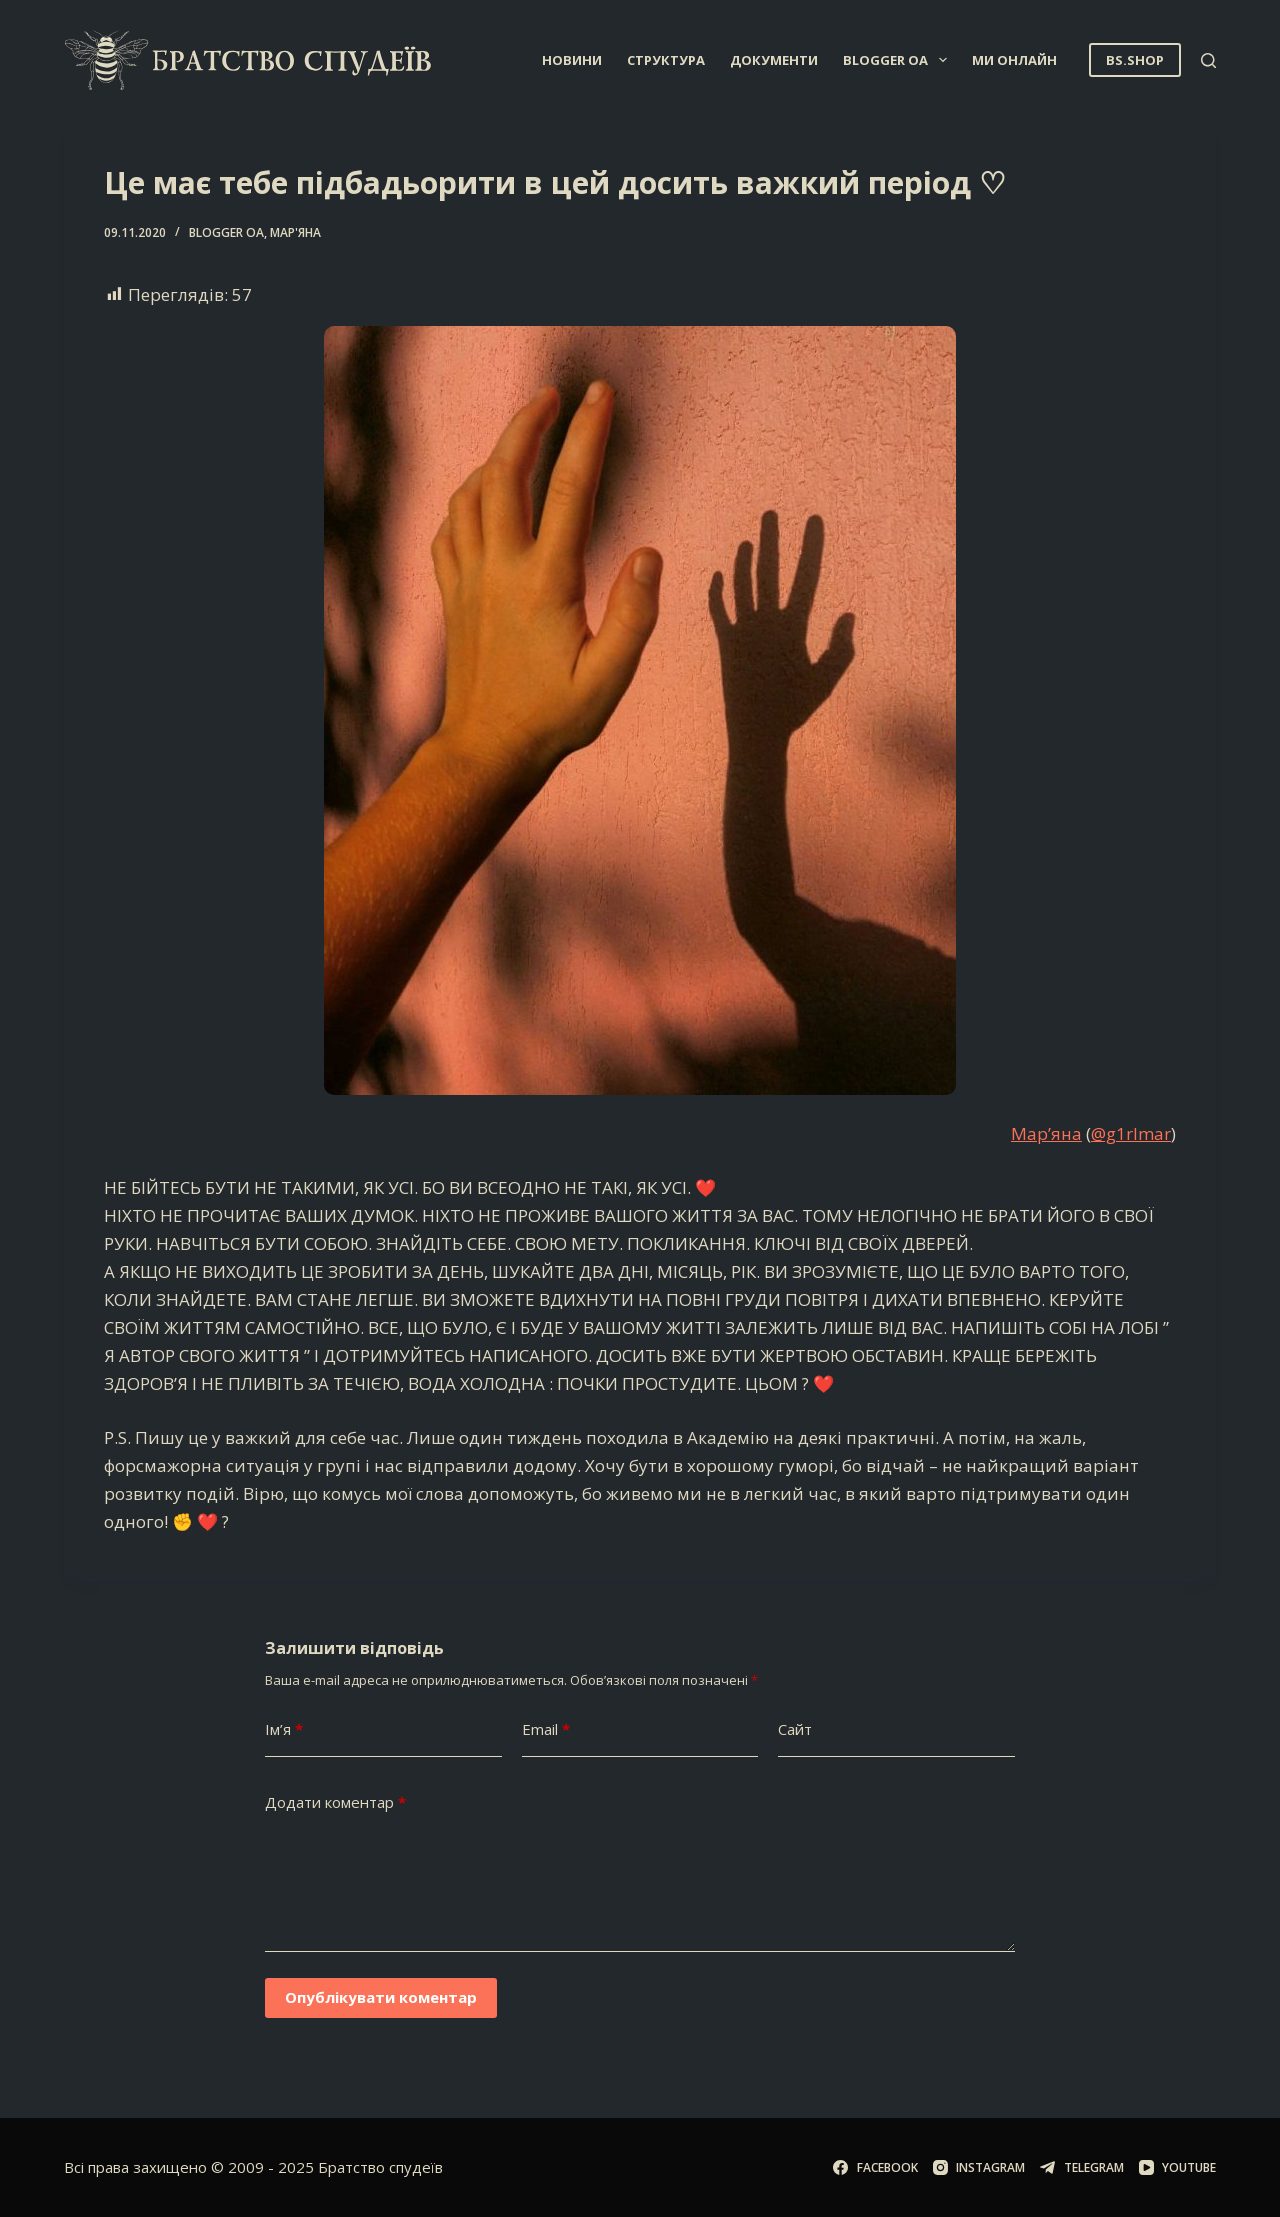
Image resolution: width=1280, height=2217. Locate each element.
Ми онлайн (1014, 60)
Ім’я (284, 1729)
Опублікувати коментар (381, 1997)
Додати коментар (335, 1802)
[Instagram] (979, 2168)
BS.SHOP (1135, 60)
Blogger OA (899, 60)
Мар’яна (1046, 1133)
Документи (774, 60)
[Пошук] (1208, 60)
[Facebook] (875, 2168)
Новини (572, 60)
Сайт (795, 1729)
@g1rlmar (1131, 1133)
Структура (666, 60)
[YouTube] (1177, 2168)
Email (546, 1729)
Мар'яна (295, 232)
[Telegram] (1081, 2168)
